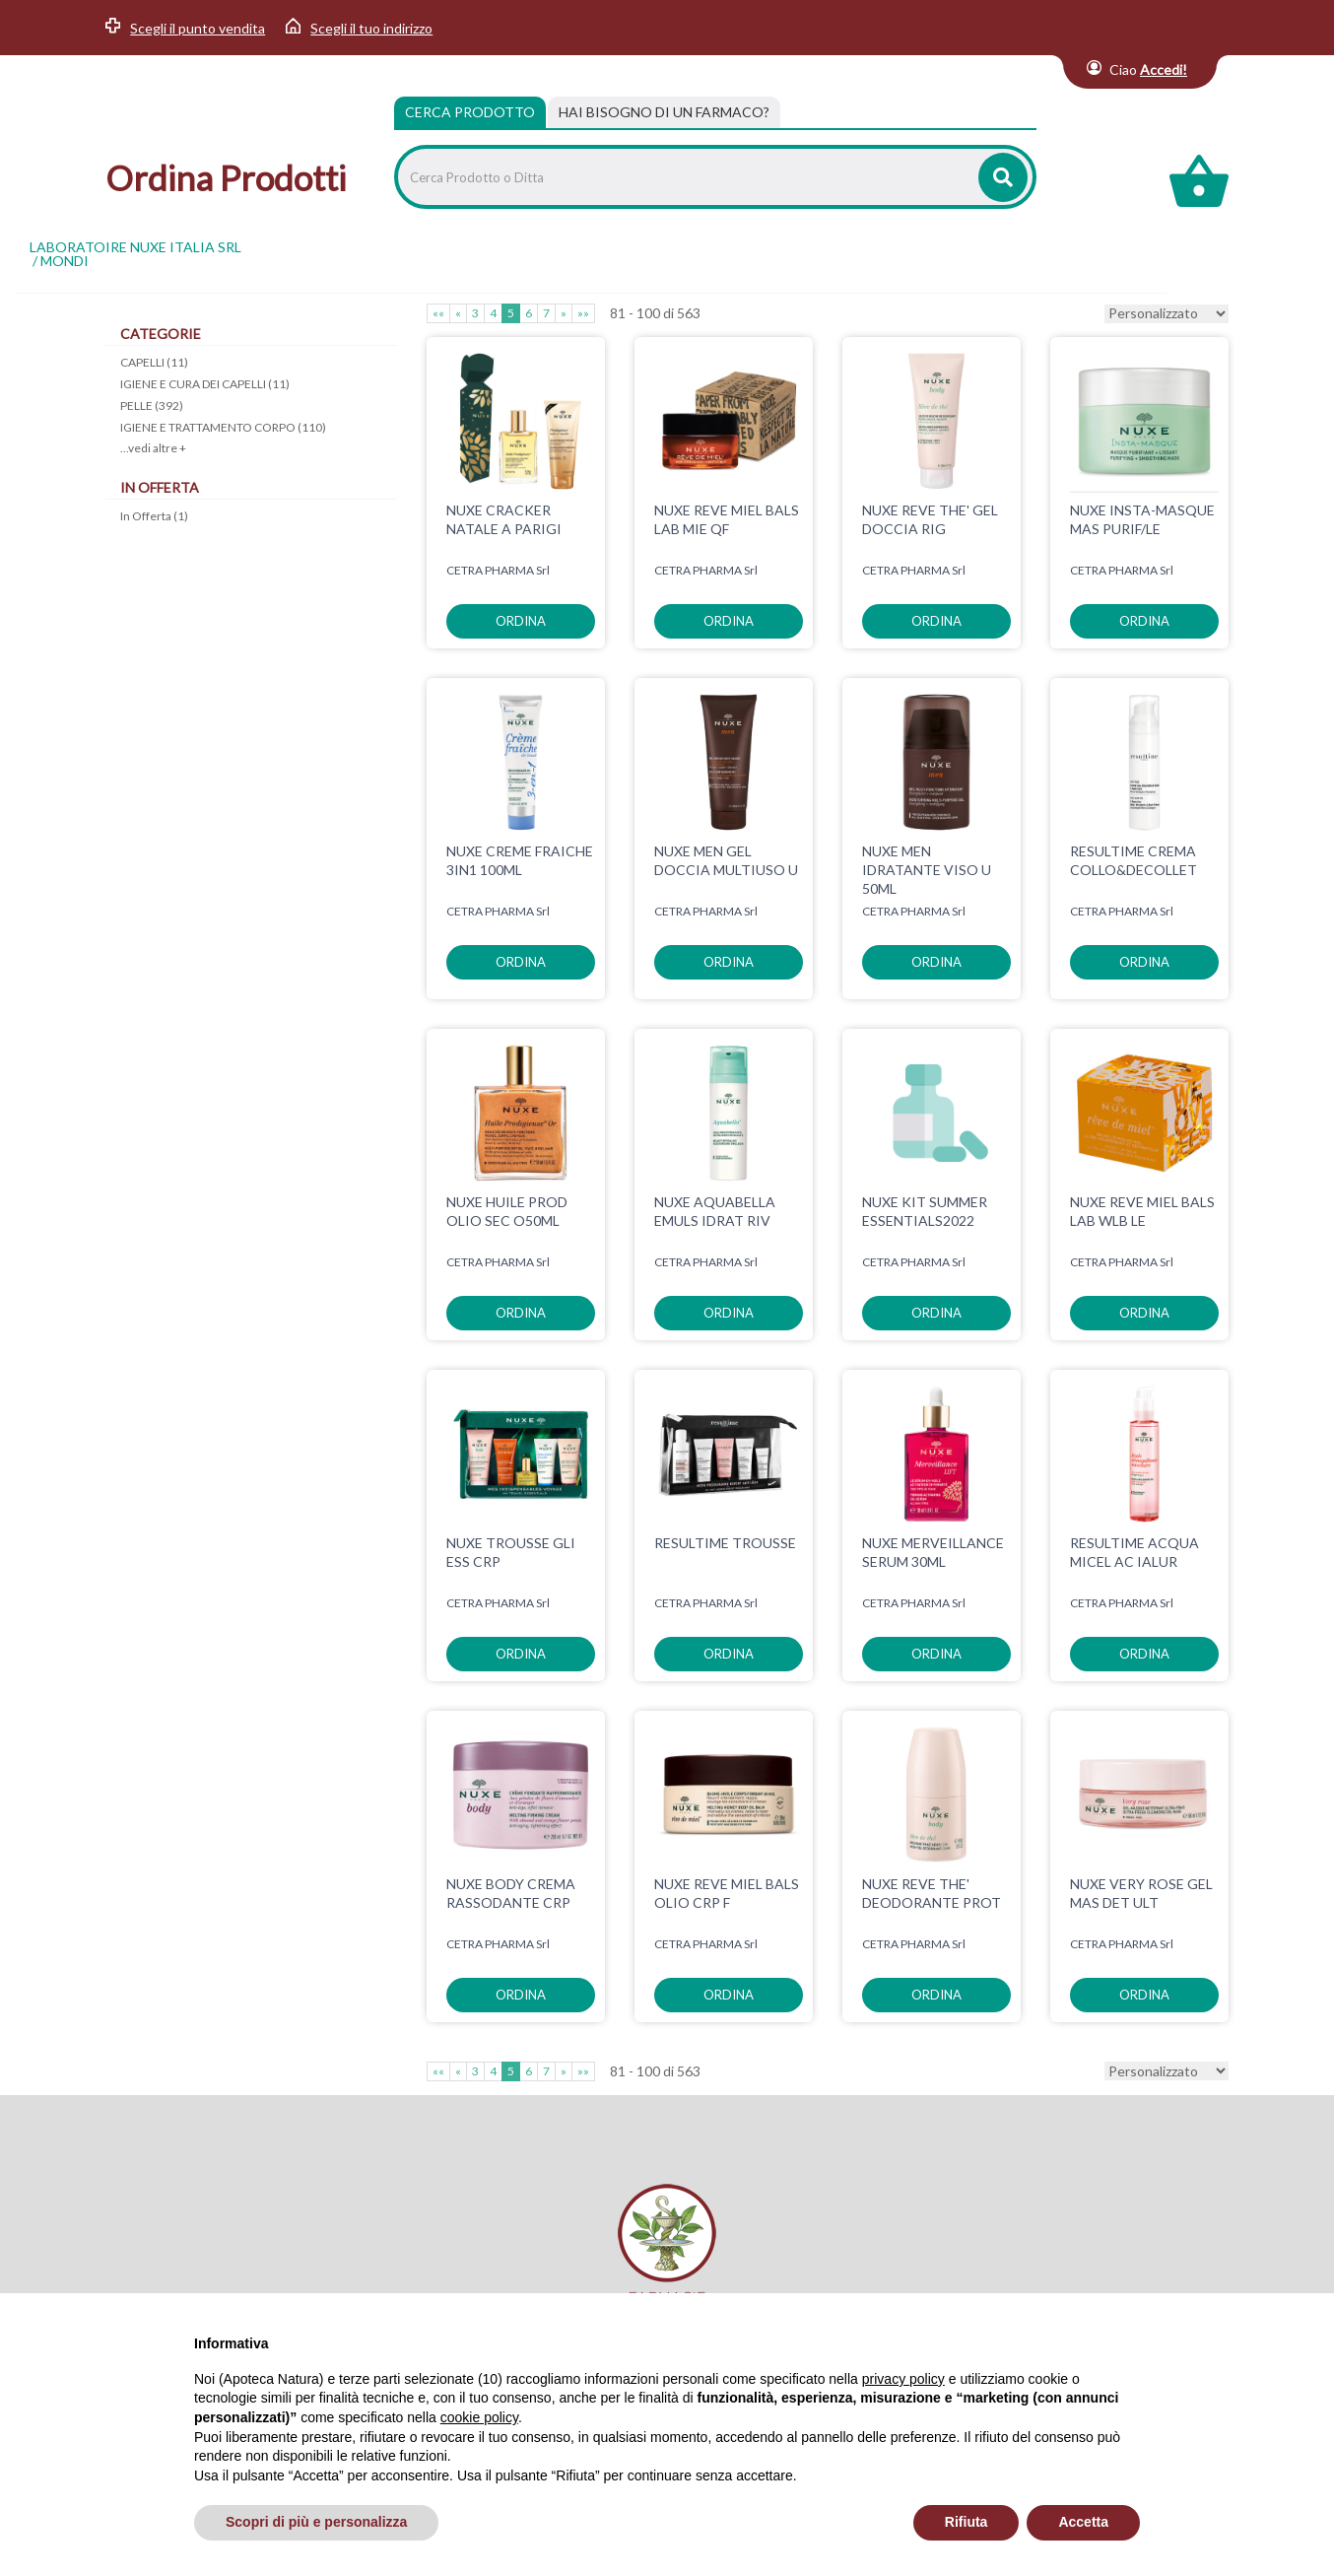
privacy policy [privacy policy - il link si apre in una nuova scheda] (903, 2379)
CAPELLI (154, 362)
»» (583, 312)
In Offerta (154, 515)
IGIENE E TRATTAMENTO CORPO (223, 427)
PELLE (151, 405)
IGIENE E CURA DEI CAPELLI (205, 383)
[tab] (664, 112)
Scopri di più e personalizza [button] (316, 2522)
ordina (521, 621)
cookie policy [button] (479, 2417)
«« (438, 312)
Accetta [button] (1083, 2522)
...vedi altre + (153, 448)
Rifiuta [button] (966, 2522)
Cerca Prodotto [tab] (470, 111)
